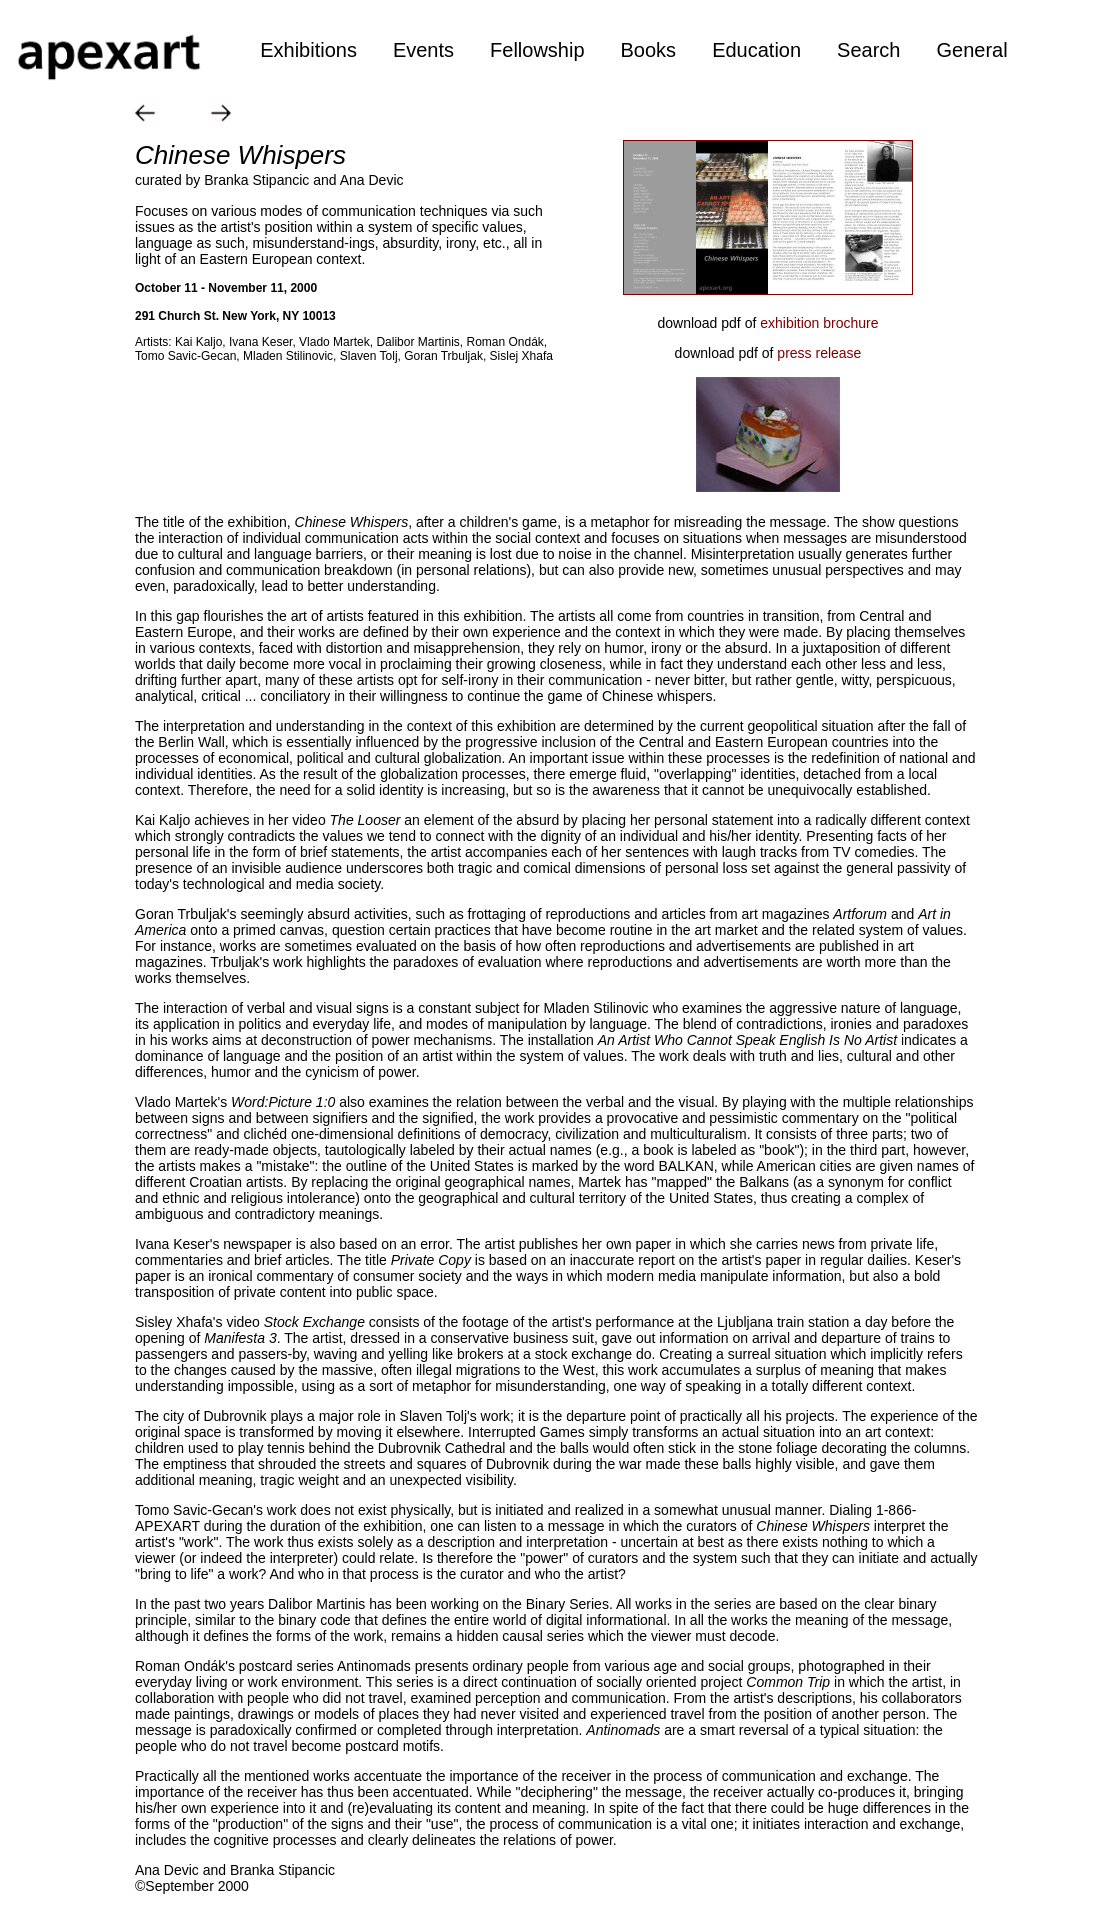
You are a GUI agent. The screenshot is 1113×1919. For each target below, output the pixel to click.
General (971, 50)
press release (819, 353)
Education (756, 50)
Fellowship (537, 50)
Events (423, 50)
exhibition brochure (819, 323)
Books (649, 50)
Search (868, 50)
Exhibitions (308, 50)
